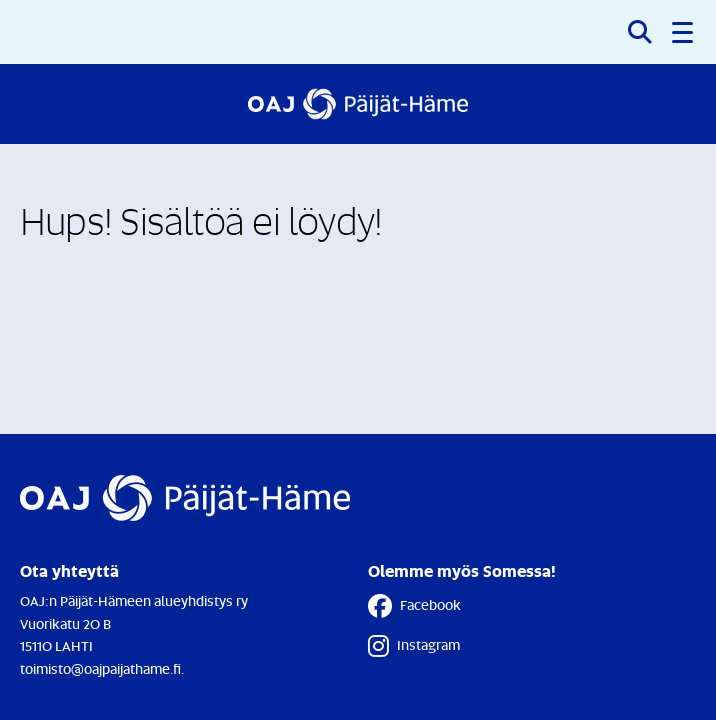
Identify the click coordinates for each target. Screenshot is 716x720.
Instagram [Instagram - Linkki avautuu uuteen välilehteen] (414, 646)
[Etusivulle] (358, 104)
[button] (684, 32)
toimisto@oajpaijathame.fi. (102, 668)
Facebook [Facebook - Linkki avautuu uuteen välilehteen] (414, 606)
